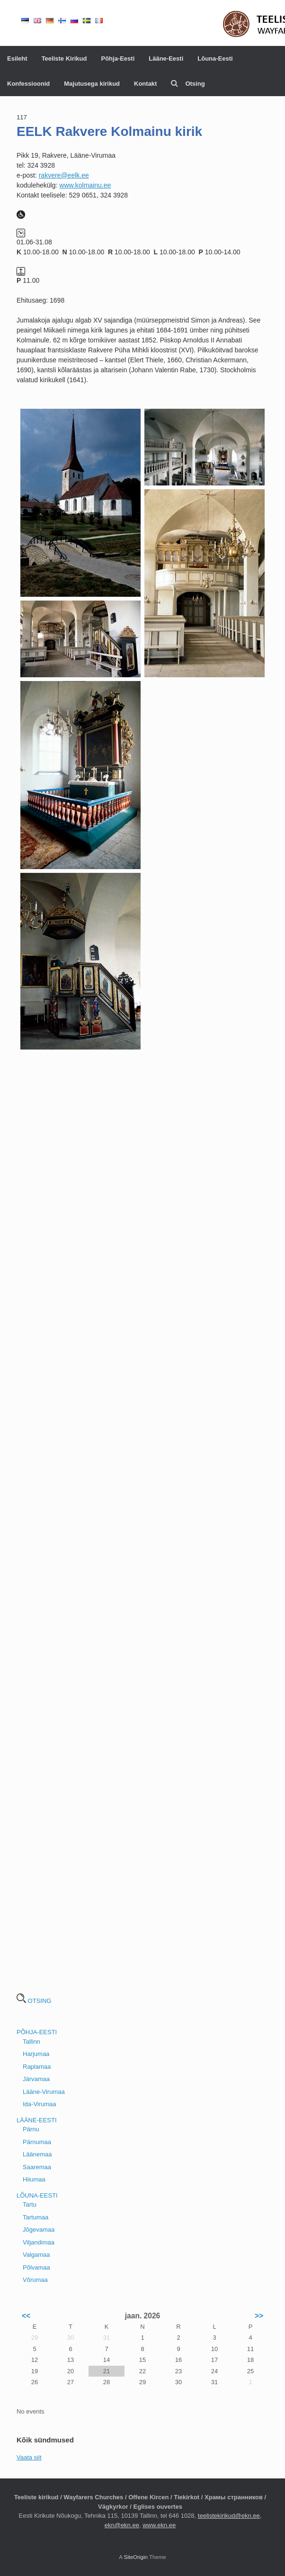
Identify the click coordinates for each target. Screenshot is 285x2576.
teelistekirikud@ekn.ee (229, 2515)
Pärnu (31, 2129)
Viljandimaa (38, 2242)
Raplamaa (37, 2066)
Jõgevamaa (38, 2229)
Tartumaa (35, 2217)
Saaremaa (37, 2167)
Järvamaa (36, 2078)
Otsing (188, 83)
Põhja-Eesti (117, 58)
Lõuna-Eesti (214, 58)
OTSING (34, 2000)
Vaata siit (29, 2457)
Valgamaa (36, 2254)
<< (26, 2316)
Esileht (17, 58)
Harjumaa (36, 2053)
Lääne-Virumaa (44, 2091)
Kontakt (145, 83)
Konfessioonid (28, 83)
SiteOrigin (136, 2557)
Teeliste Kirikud (64, 58)
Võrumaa (35, 2279)
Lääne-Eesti (166, 58)
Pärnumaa (37, 2141)
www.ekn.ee (159, 2525)
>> (259, 2316)
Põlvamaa (36, 2267)
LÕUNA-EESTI (37, 2195)
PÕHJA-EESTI (37, 2032)
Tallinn (31, 2041)
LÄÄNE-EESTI (37, 2120)
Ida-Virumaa (39, 2104)
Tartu (29, 2204)
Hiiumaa (34, 2179)
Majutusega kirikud (92, 83)
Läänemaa (37, 2154)
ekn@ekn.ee (122, 2525)
